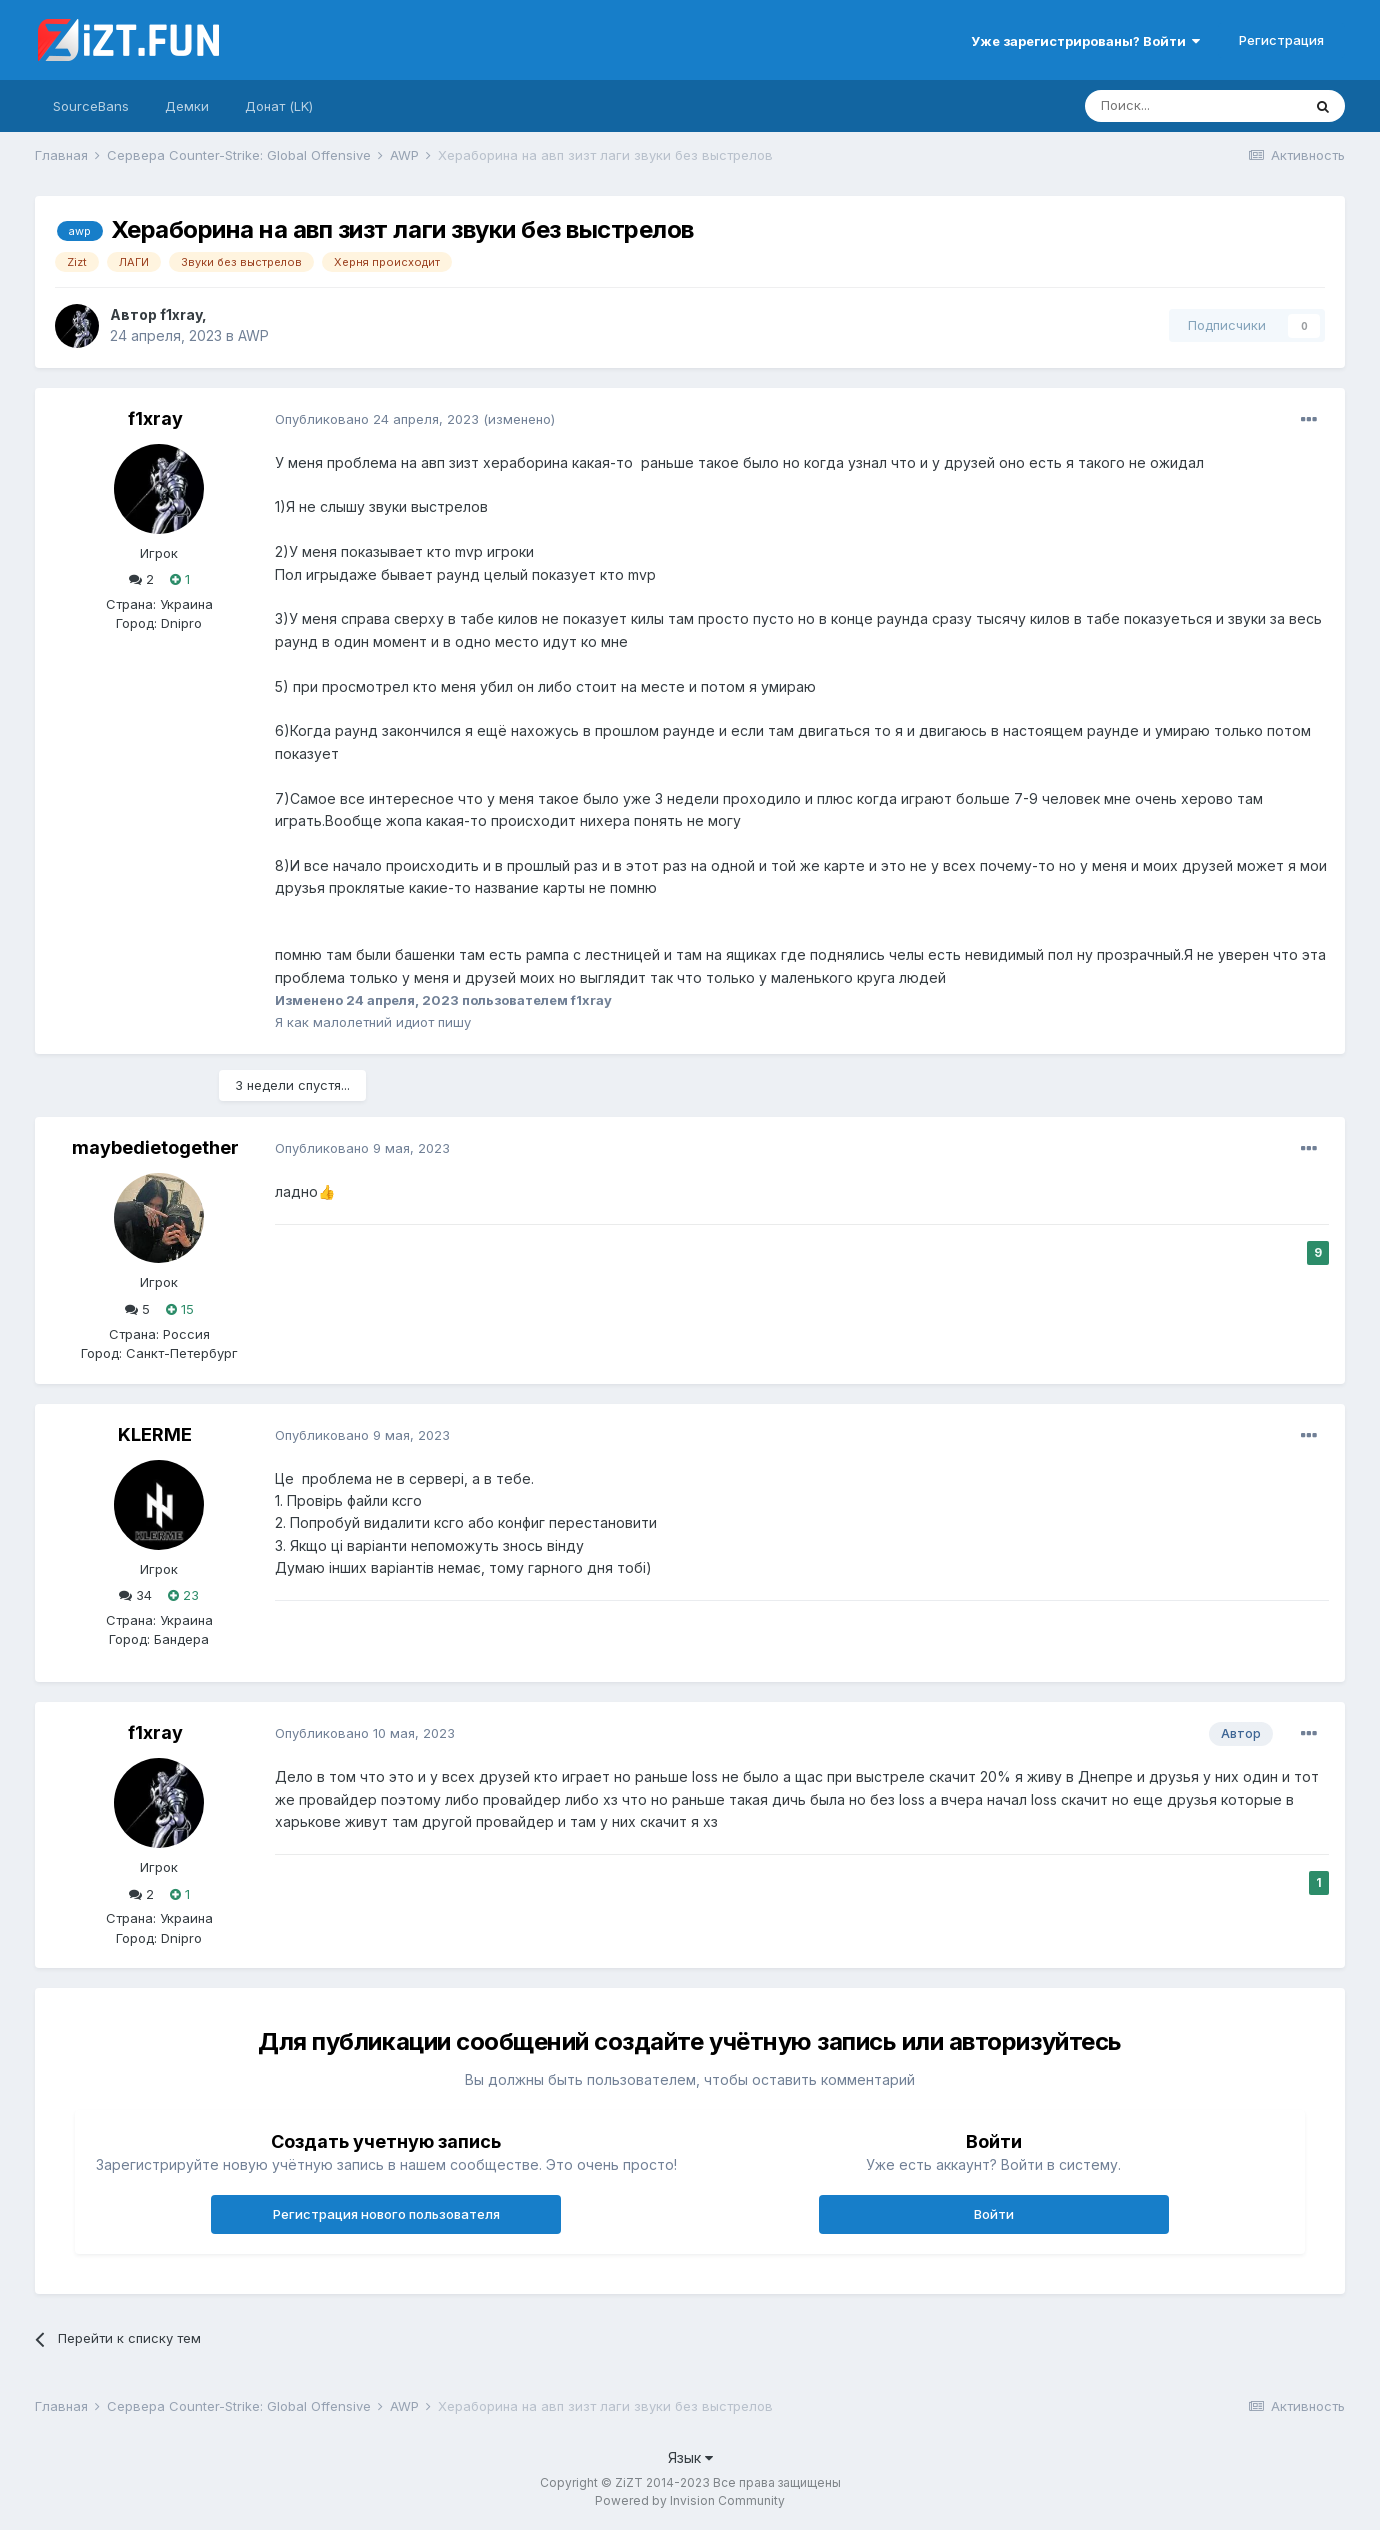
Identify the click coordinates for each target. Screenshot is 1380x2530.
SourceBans (91, 106)
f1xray (181, 314)
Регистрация (1281, 40)
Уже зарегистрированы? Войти (1085, 41)
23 (183, 1595)
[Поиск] (1193, 106)
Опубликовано (377, 419)
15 (180, 1309)
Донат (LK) (279, 106)
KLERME (155, 1434)
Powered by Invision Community (690, 2500)
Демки (187, 106)
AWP (253, 335)
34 (135, 1595)
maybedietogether (155, 1147)
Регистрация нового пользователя (386, 2214)
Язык (690, 2457)
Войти (994, 2214)
